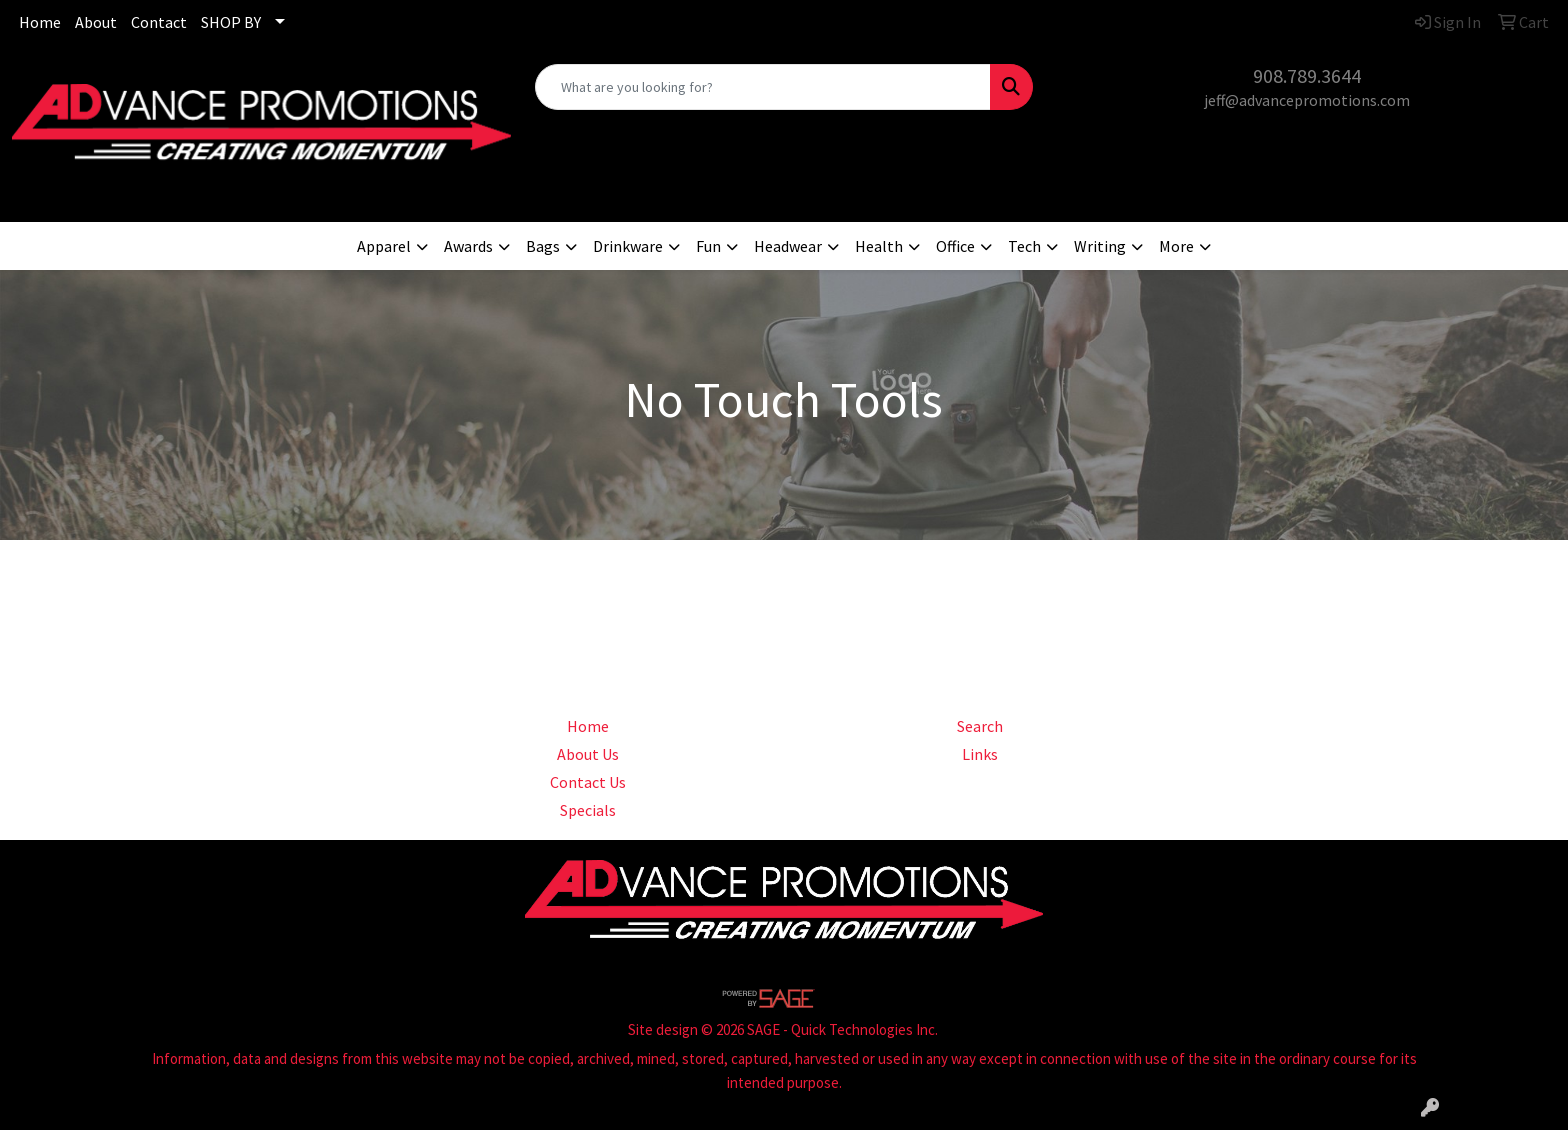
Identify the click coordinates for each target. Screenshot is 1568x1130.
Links (980, 754)
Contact (159, 22)
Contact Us (588, 782)
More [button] (1176, 246)
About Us (588, 754)
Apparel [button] (384, 246)
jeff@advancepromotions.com (1307, 100)
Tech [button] (1024, 246)
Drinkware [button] (628, 246)
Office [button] (955, 246)
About (96, 22)
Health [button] (879, 246)
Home (40, 22)
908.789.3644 (1307, 75)
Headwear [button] (788, 246)
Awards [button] (468, 246)
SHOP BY (231, 22)
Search (980, 726)
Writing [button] (1100, 246)
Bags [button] (543, 246)
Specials (588, 810)
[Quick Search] (763, 87)
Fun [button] (708, 246)
